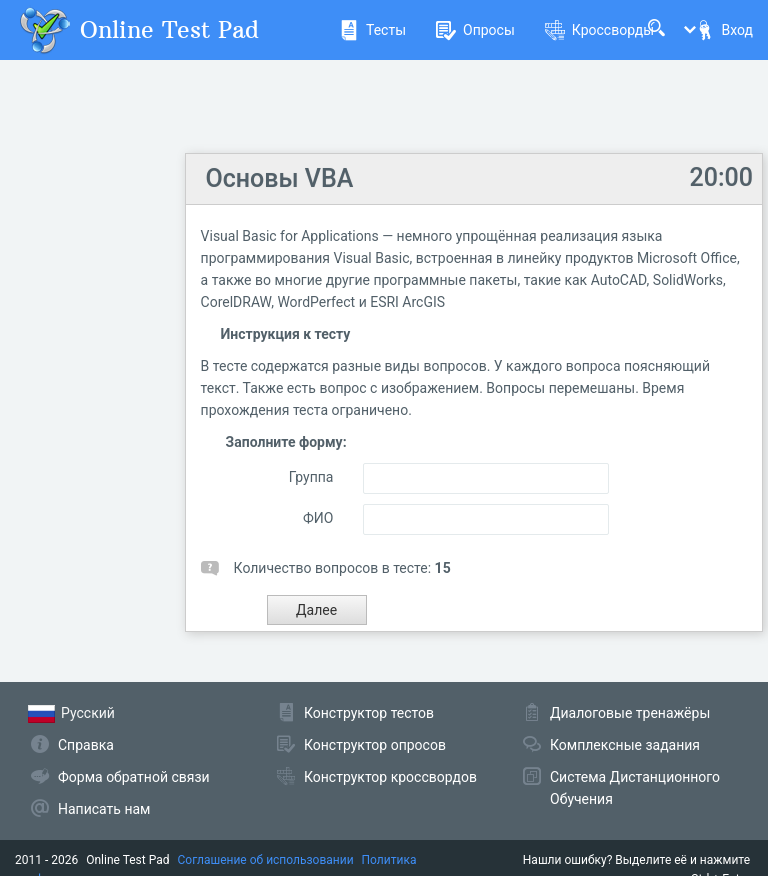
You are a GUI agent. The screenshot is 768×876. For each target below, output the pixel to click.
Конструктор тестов (369, 713)
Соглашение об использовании (266, 860)
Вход (724, 30)
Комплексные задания (625, 745)
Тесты (372, 30)
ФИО (318, 518)
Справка (86, 745)
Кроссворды (599, 30)
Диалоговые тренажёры (630, 713)
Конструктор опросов (375, 745)
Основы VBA (280, 178)
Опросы (475, 30)
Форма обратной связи (134, 777)
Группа (311, 477)
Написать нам (104, 809)
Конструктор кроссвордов (390, 777)
